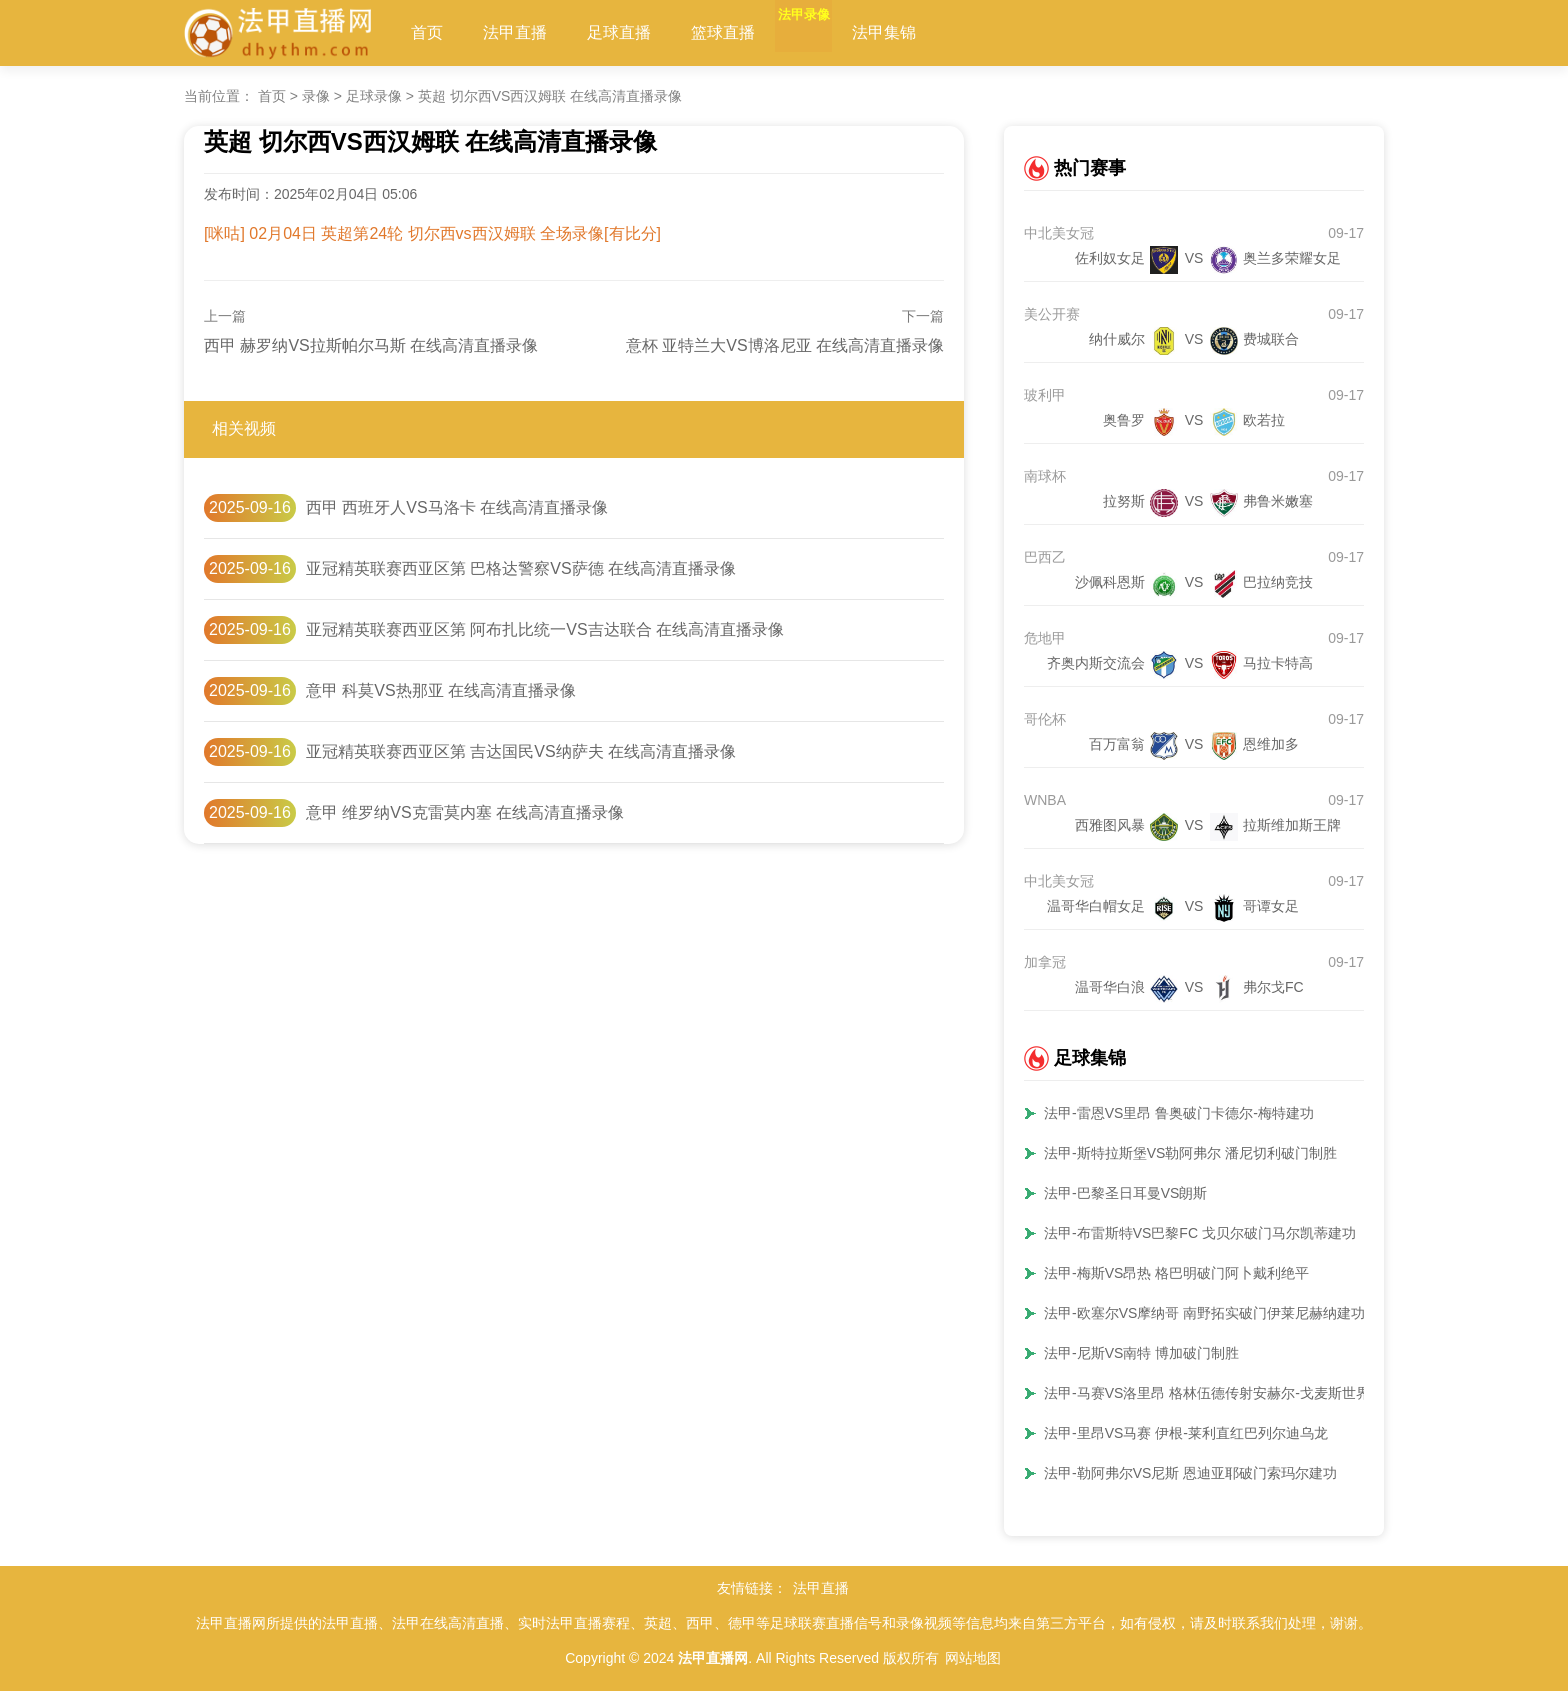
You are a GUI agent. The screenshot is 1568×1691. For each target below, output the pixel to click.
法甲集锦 (931, 32)
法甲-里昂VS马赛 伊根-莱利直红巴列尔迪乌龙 (1186, 1433)
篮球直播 (723, 32)
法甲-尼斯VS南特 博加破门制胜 (1141, 1353)
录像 (316, 96)
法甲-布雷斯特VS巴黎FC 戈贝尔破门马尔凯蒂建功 (1200, 1233)
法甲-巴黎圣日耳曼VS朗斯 (1125, 1193)
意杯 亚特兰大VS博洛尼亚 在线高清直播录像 (785, 345)
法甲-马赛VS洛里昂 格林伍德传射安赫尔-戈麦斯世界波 (1214, 1393)
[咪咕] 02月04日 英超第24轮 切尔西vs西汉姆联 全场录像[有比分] (432, 233)
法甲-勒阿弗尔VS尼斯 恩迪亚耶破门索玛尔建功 (1190, 1473)
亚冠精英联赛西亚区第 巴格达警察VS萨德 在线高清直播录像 (521, 568)
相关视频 (244, 428)
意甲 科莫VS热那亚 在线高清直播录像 (441, 690)
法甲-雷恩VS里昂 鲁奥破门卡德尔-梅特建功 (1179, 1113)
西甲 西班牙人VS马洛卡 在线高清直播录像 (457, 507)
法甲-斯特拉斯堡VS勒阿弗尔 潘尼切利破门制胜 (1190, 1153)
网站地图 (973, 1658)
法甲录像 (827, 32)
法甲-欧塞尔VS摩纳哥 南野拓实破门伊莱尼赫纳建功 (1204, 1313)
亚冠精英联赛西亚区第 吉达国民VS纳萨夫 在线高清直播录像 (521, 751)
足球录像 (374, 96)
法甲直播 (515, 32)
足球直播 (619, 32)
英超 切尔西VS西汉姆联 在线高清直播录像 (550, 96)
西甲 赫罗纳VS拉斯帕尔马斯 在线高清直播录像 (371, 345)
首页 (427, 32)
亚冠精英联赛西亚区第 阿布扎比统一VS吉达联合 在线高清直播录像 (545, 629)
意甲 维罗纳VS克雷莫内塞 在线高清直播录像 (465, 812)
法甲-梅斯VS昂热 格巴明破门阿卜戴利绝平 (1176, 1273)
